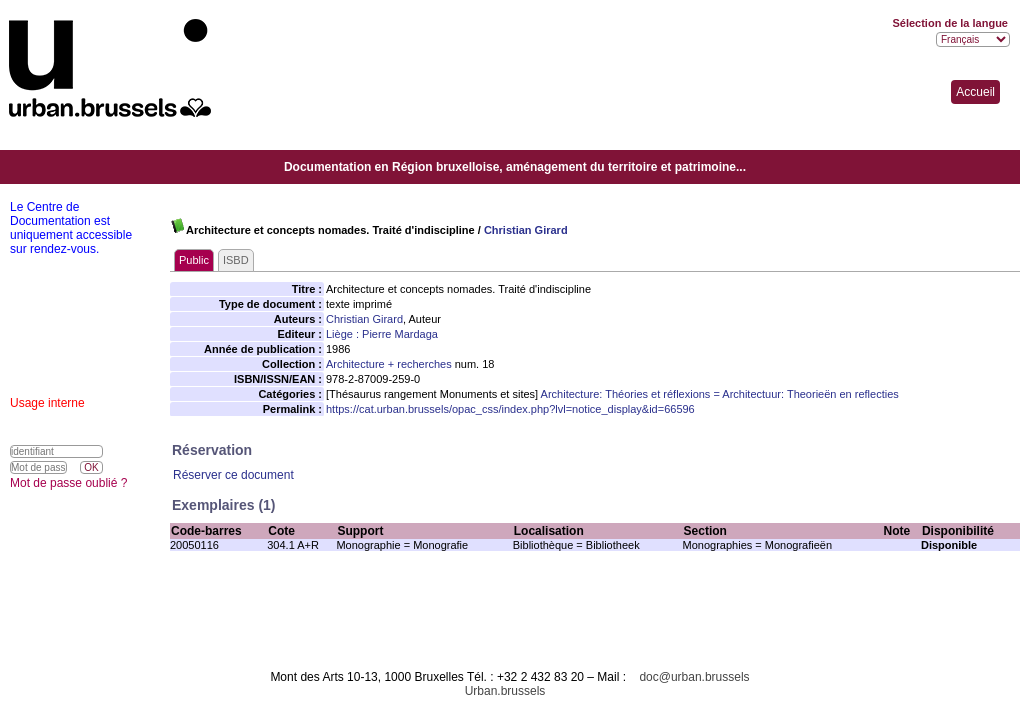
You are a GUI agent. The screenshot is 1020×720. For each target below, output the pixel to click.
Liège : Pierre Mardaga (382, 334)
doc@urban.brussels (694, 677)
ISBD (236, 260)
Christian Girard (526, 230)
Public (194, 260)
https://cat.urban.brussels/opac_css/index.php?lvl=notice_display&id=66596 (510, 409)
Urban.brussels (505, 691)
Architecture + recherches (389, 364)
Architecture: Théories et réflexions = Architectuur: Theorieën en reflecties (720, 394)
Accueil (975, 92)
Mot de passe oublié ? (68, 483)
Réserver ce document (233, 475)
